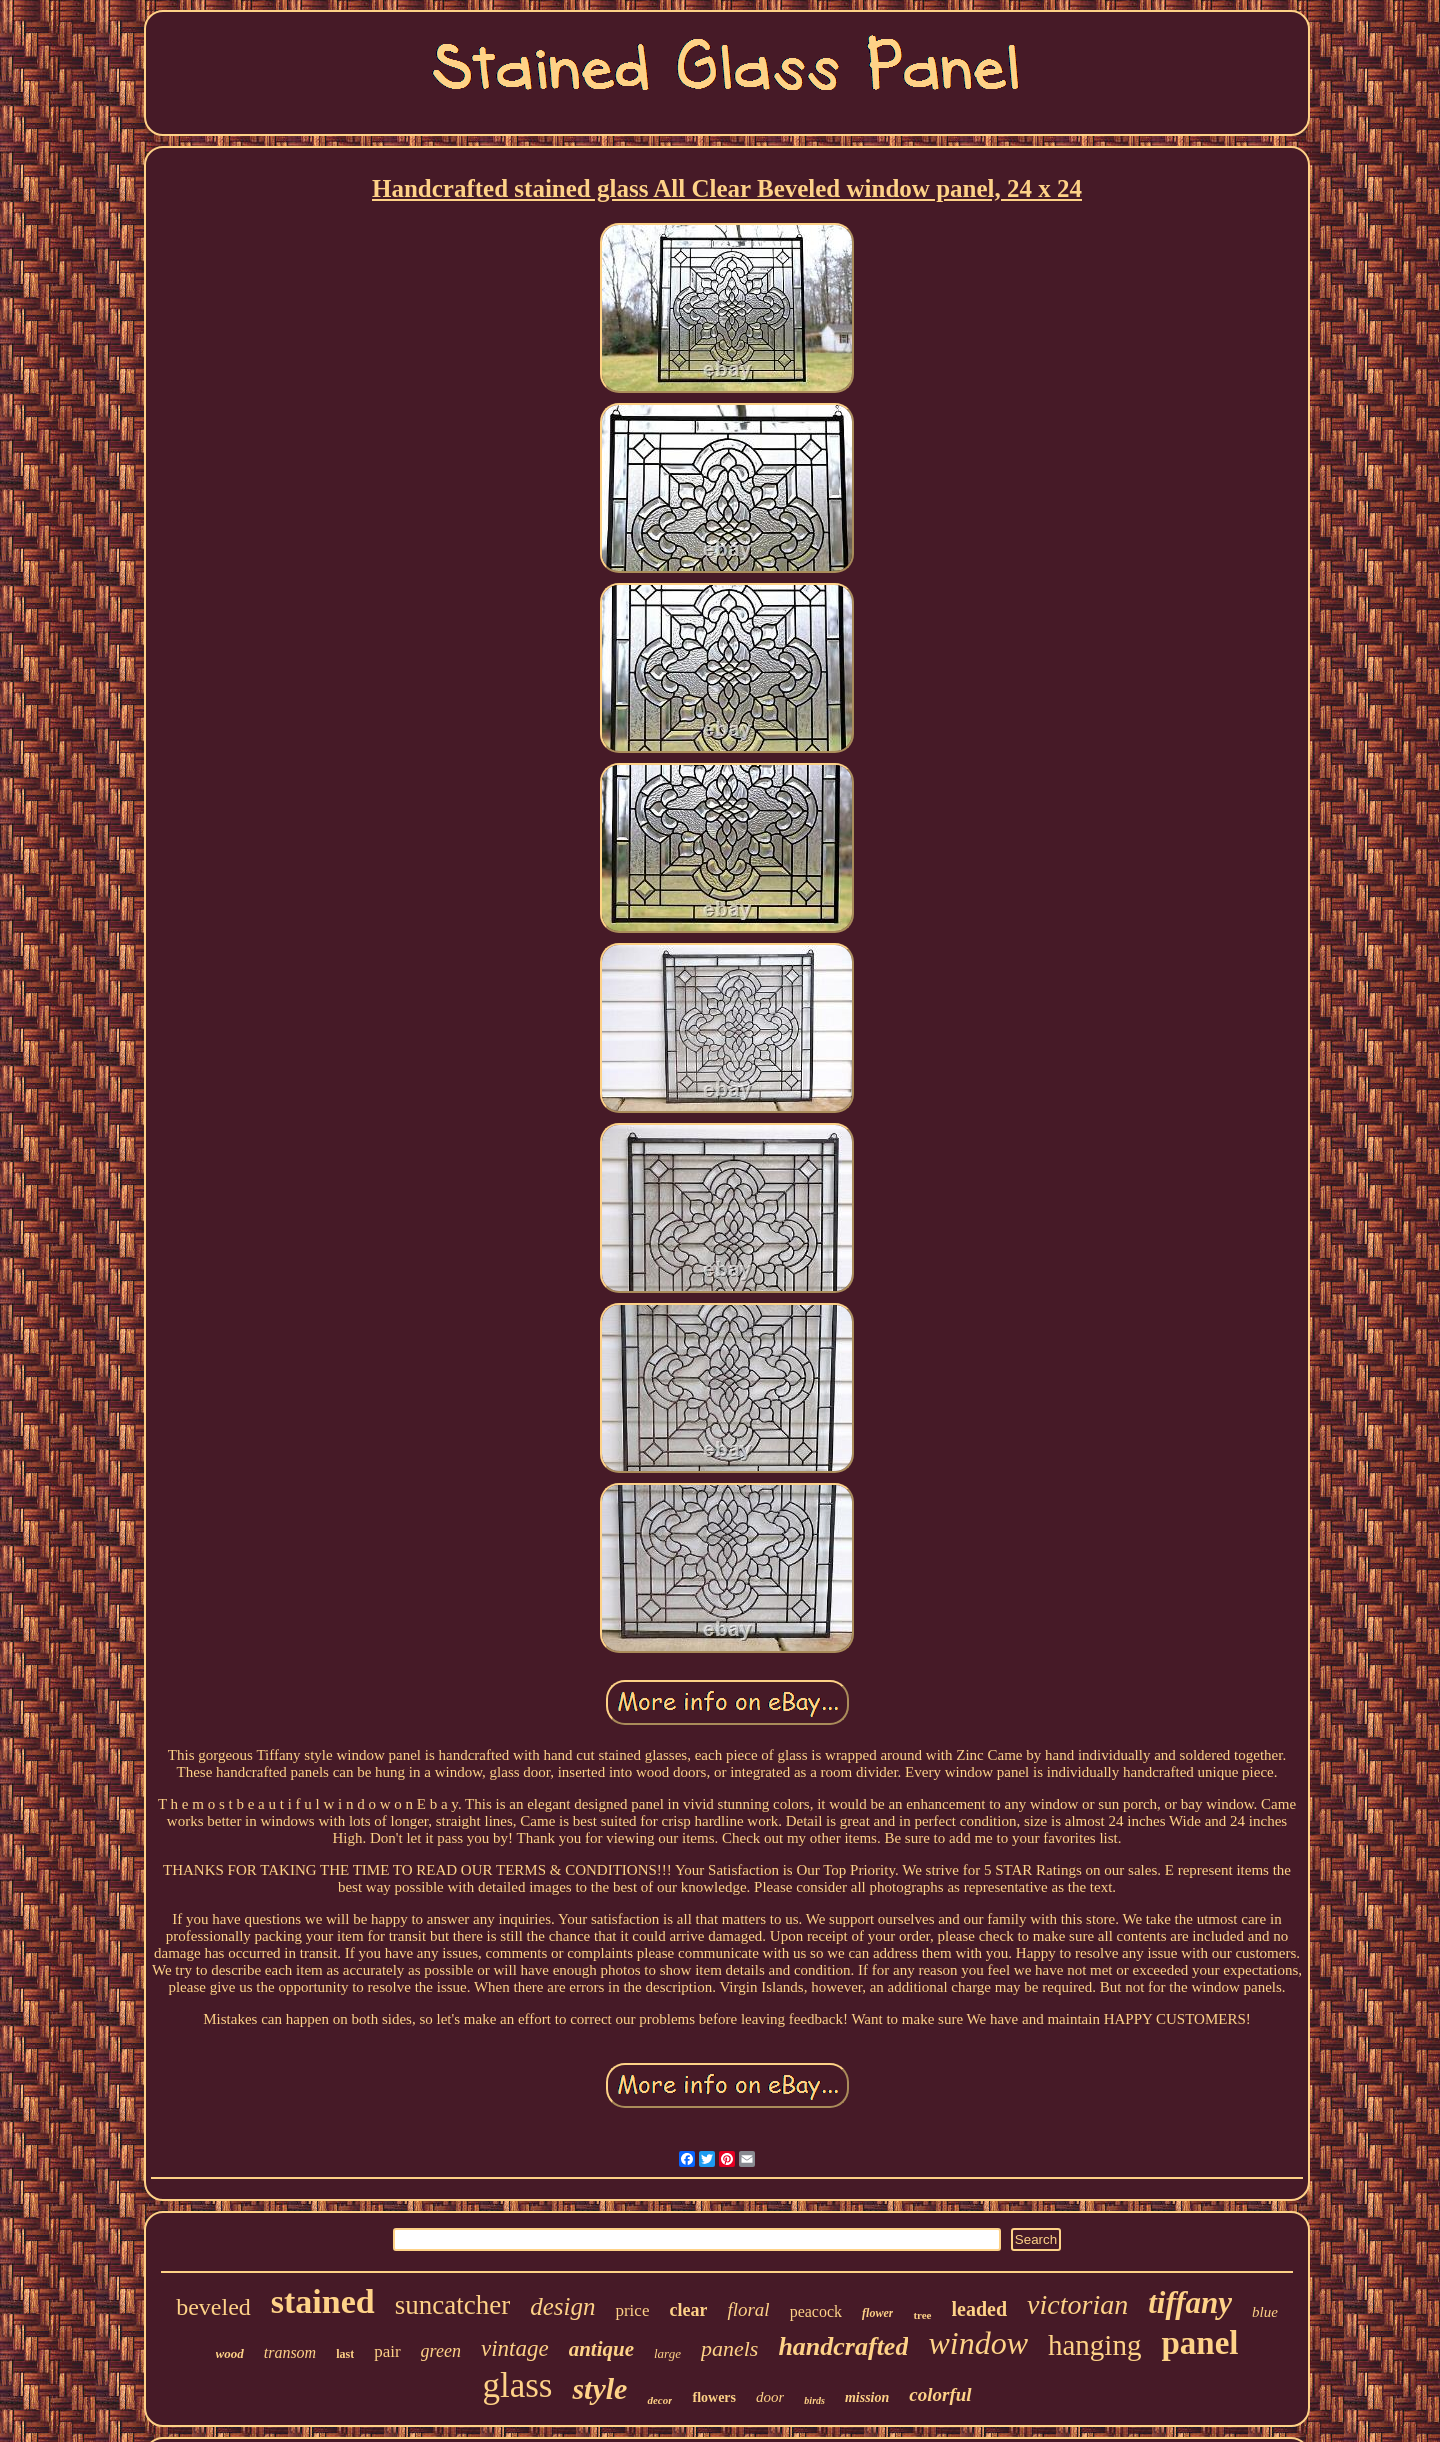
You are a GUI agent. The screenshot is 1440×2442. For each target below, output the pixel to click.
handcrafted (843, 2346)
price (632, 2310)
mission (867, 2397)
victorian (1077, 2304)
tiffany (1190, 2302)
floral (748, 2309)
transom (290, 2352)
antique (601, 2349)
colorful (940, 2394)
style (599, 2388)
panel (1199, 2343)
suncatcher (452, 2305)
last (345, 2354)
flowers (714, 2397)
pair (387, 2351)
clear (688, 2310)
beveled (213, 2307)
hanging (1094, 2345)
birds (814, 2400)
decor (659, 2400)
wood (230, 2353)
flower (877, 2313)
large (667, 2353)
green (441, 2351)
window (978, 2343)
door (770, 2397)
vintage (515, 2348)
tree (922, 2315)
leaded (980, 2309)
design (562, 2306)
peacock (816, 2311)
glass (517, 2385)
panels (729, 2348)
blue (1265, 2312)
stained (323, 2301)
